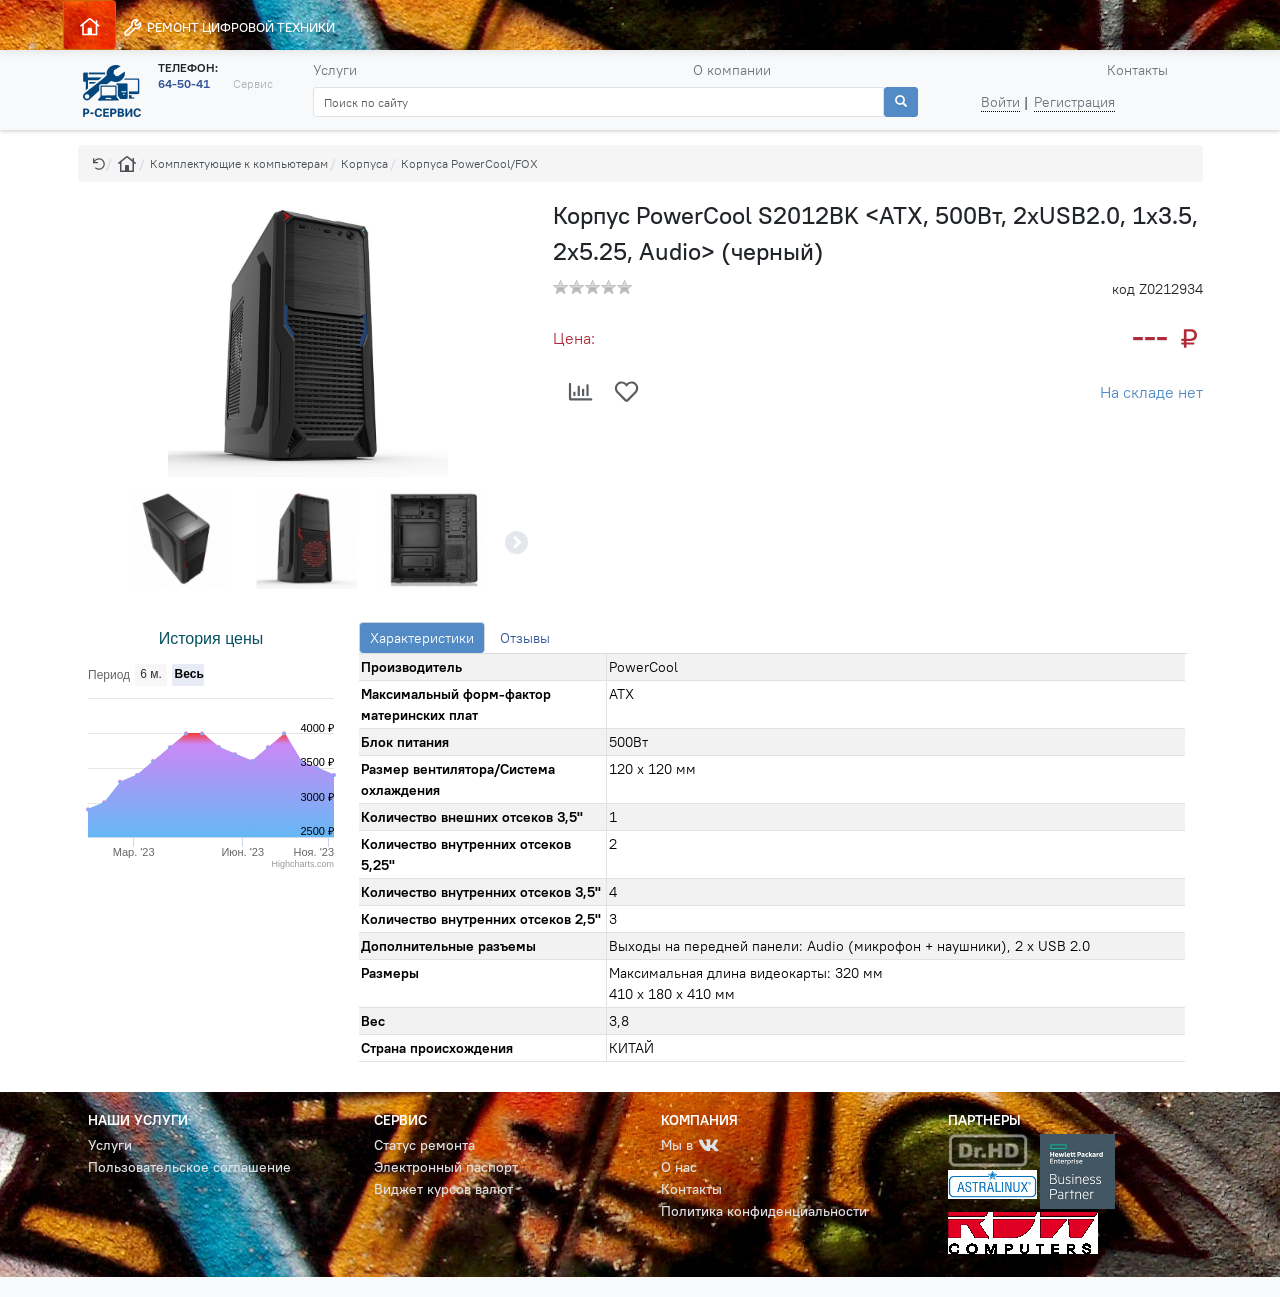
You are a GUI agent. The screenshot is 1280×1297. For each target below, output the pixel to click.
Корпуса (364, 163)
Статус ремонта (424, 1145)
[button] (99, 163)
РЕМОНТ (228, 27)
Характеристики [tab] (422, 638)
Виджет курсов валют (443, 1189)
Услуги (335, 70)
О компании (732, 70)
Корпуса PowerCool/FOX (469, 163)
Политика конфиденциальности (764, 1211)
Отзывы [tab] (525, 638)
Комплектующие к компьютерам (239, 163)
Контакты (1137, 70)
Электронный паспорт (446, 1167)
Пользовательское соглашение (189, 1167)
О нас (679, 1167)
